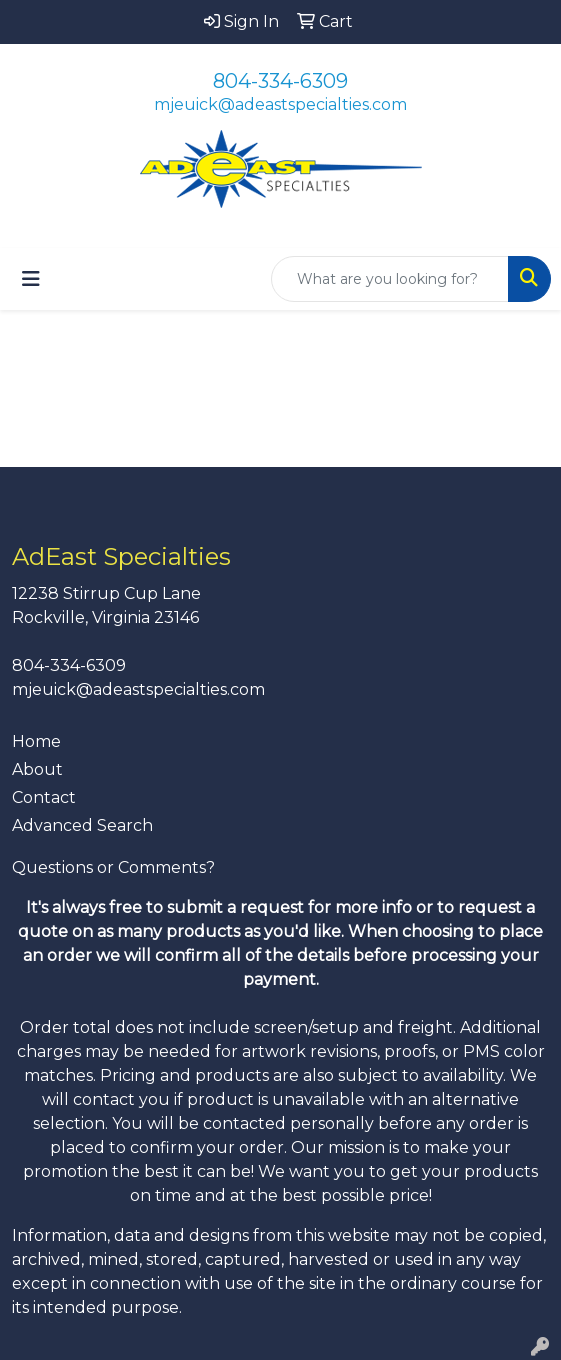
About (37, 769)
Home (36, 741)
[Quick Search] (390, 279)
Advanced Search (82, 825)
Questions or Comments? (113, 867)
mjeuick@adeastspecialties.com (280, 104)
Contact (44, 797)
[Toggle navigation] (31, 279)
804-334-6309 (280, 81)
